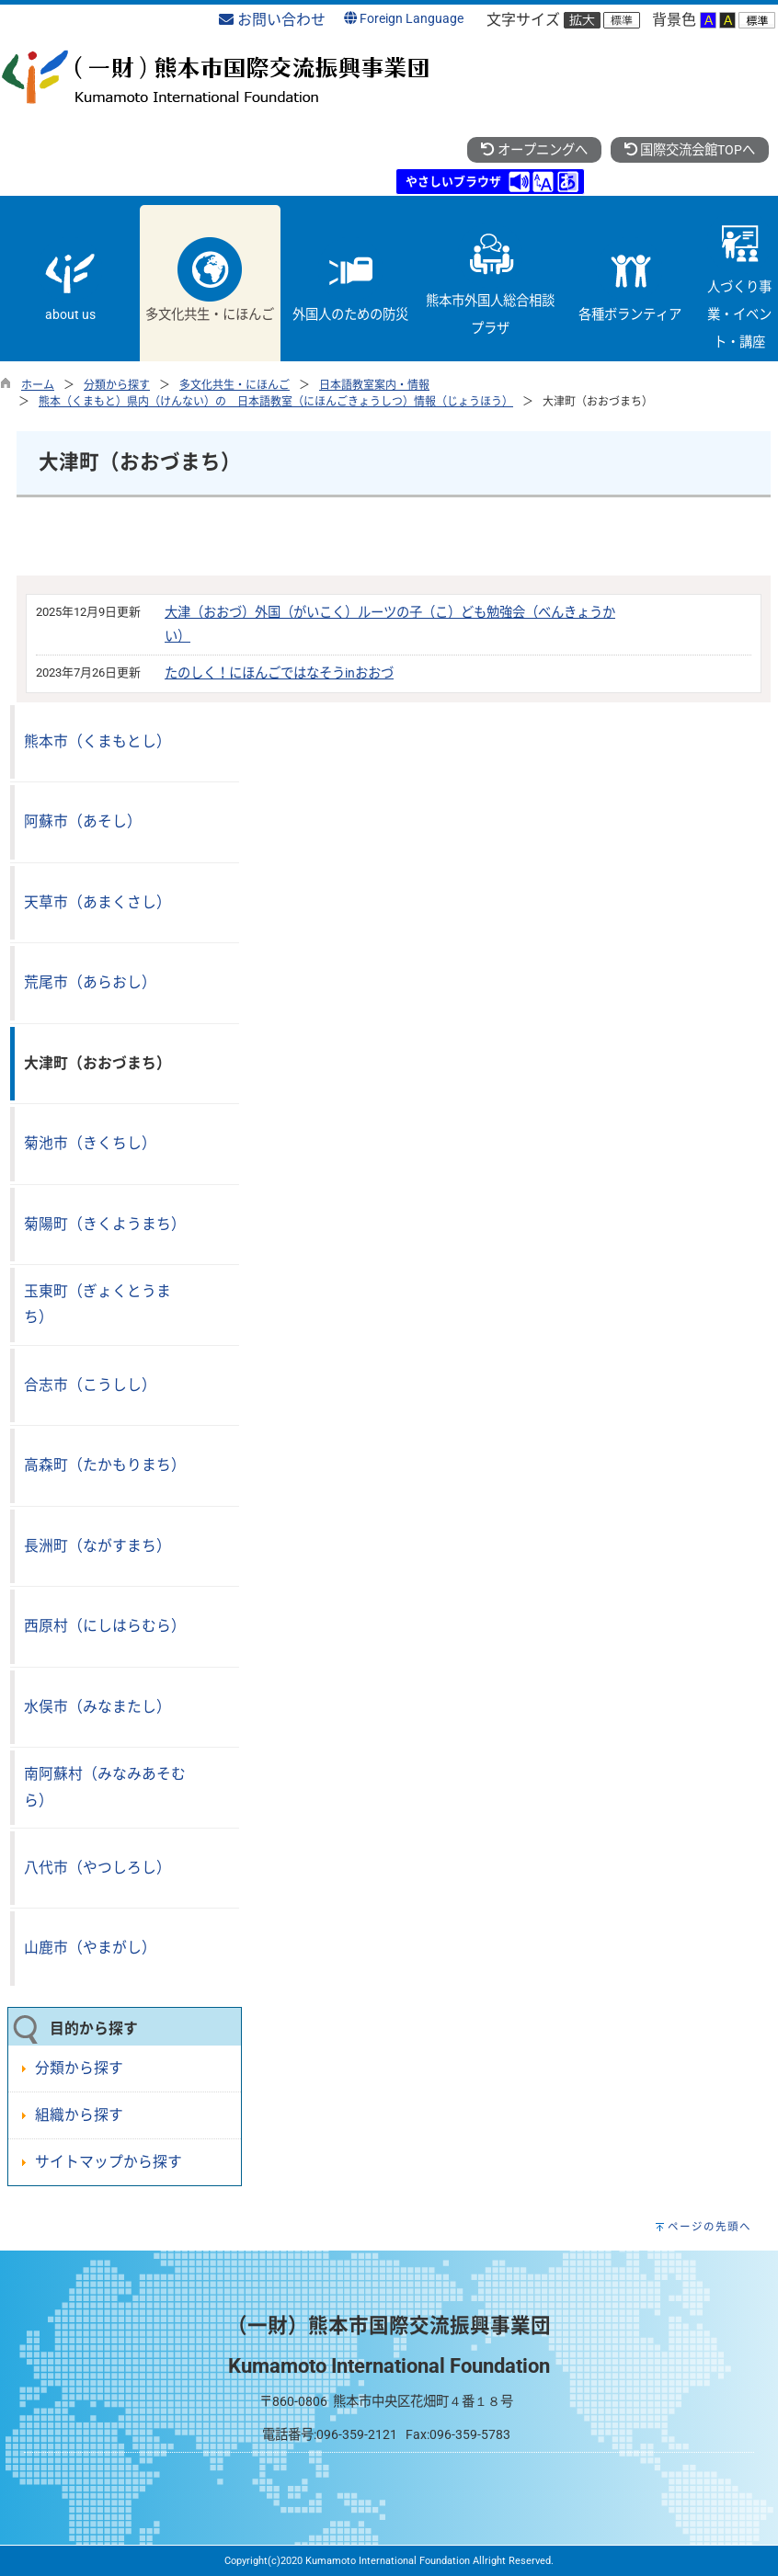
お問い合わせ (272, 19)
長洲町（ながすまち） (97, 1546)
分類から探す (117, 385)
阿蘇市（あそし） (83, 821)
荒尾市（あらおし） (90, 982)
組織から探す (79, 2115)
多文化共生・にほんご (234, 385)
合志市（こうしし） (90, 1385)
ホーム (37, 385)
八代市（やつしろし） (97, 1867)
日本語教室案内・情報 (374, 385)
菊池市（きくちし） (90, 1143)
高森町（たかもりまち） (105, 1465)
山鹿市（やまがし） (90, 1947)
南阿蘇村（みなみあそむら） (105, 1787)
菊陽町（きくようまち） (105, 1224)
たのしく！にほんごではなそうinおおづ (279, 673)
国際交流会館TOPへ (689, 150)
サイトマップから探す (108, 2162)
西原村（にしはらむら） (105, 1626)
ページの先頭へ (709, 2226)
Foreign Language (403, 19)
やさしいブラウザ (453, 181)
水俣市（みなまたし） (97, 1706)
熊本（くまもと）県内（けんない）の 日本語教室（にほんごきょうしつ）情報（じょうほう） (276, 401)
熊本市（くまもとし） (97, 741)
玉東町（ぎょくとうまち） (97, 1304)
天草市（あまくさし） (97, 902)
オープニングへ (534, 150)
